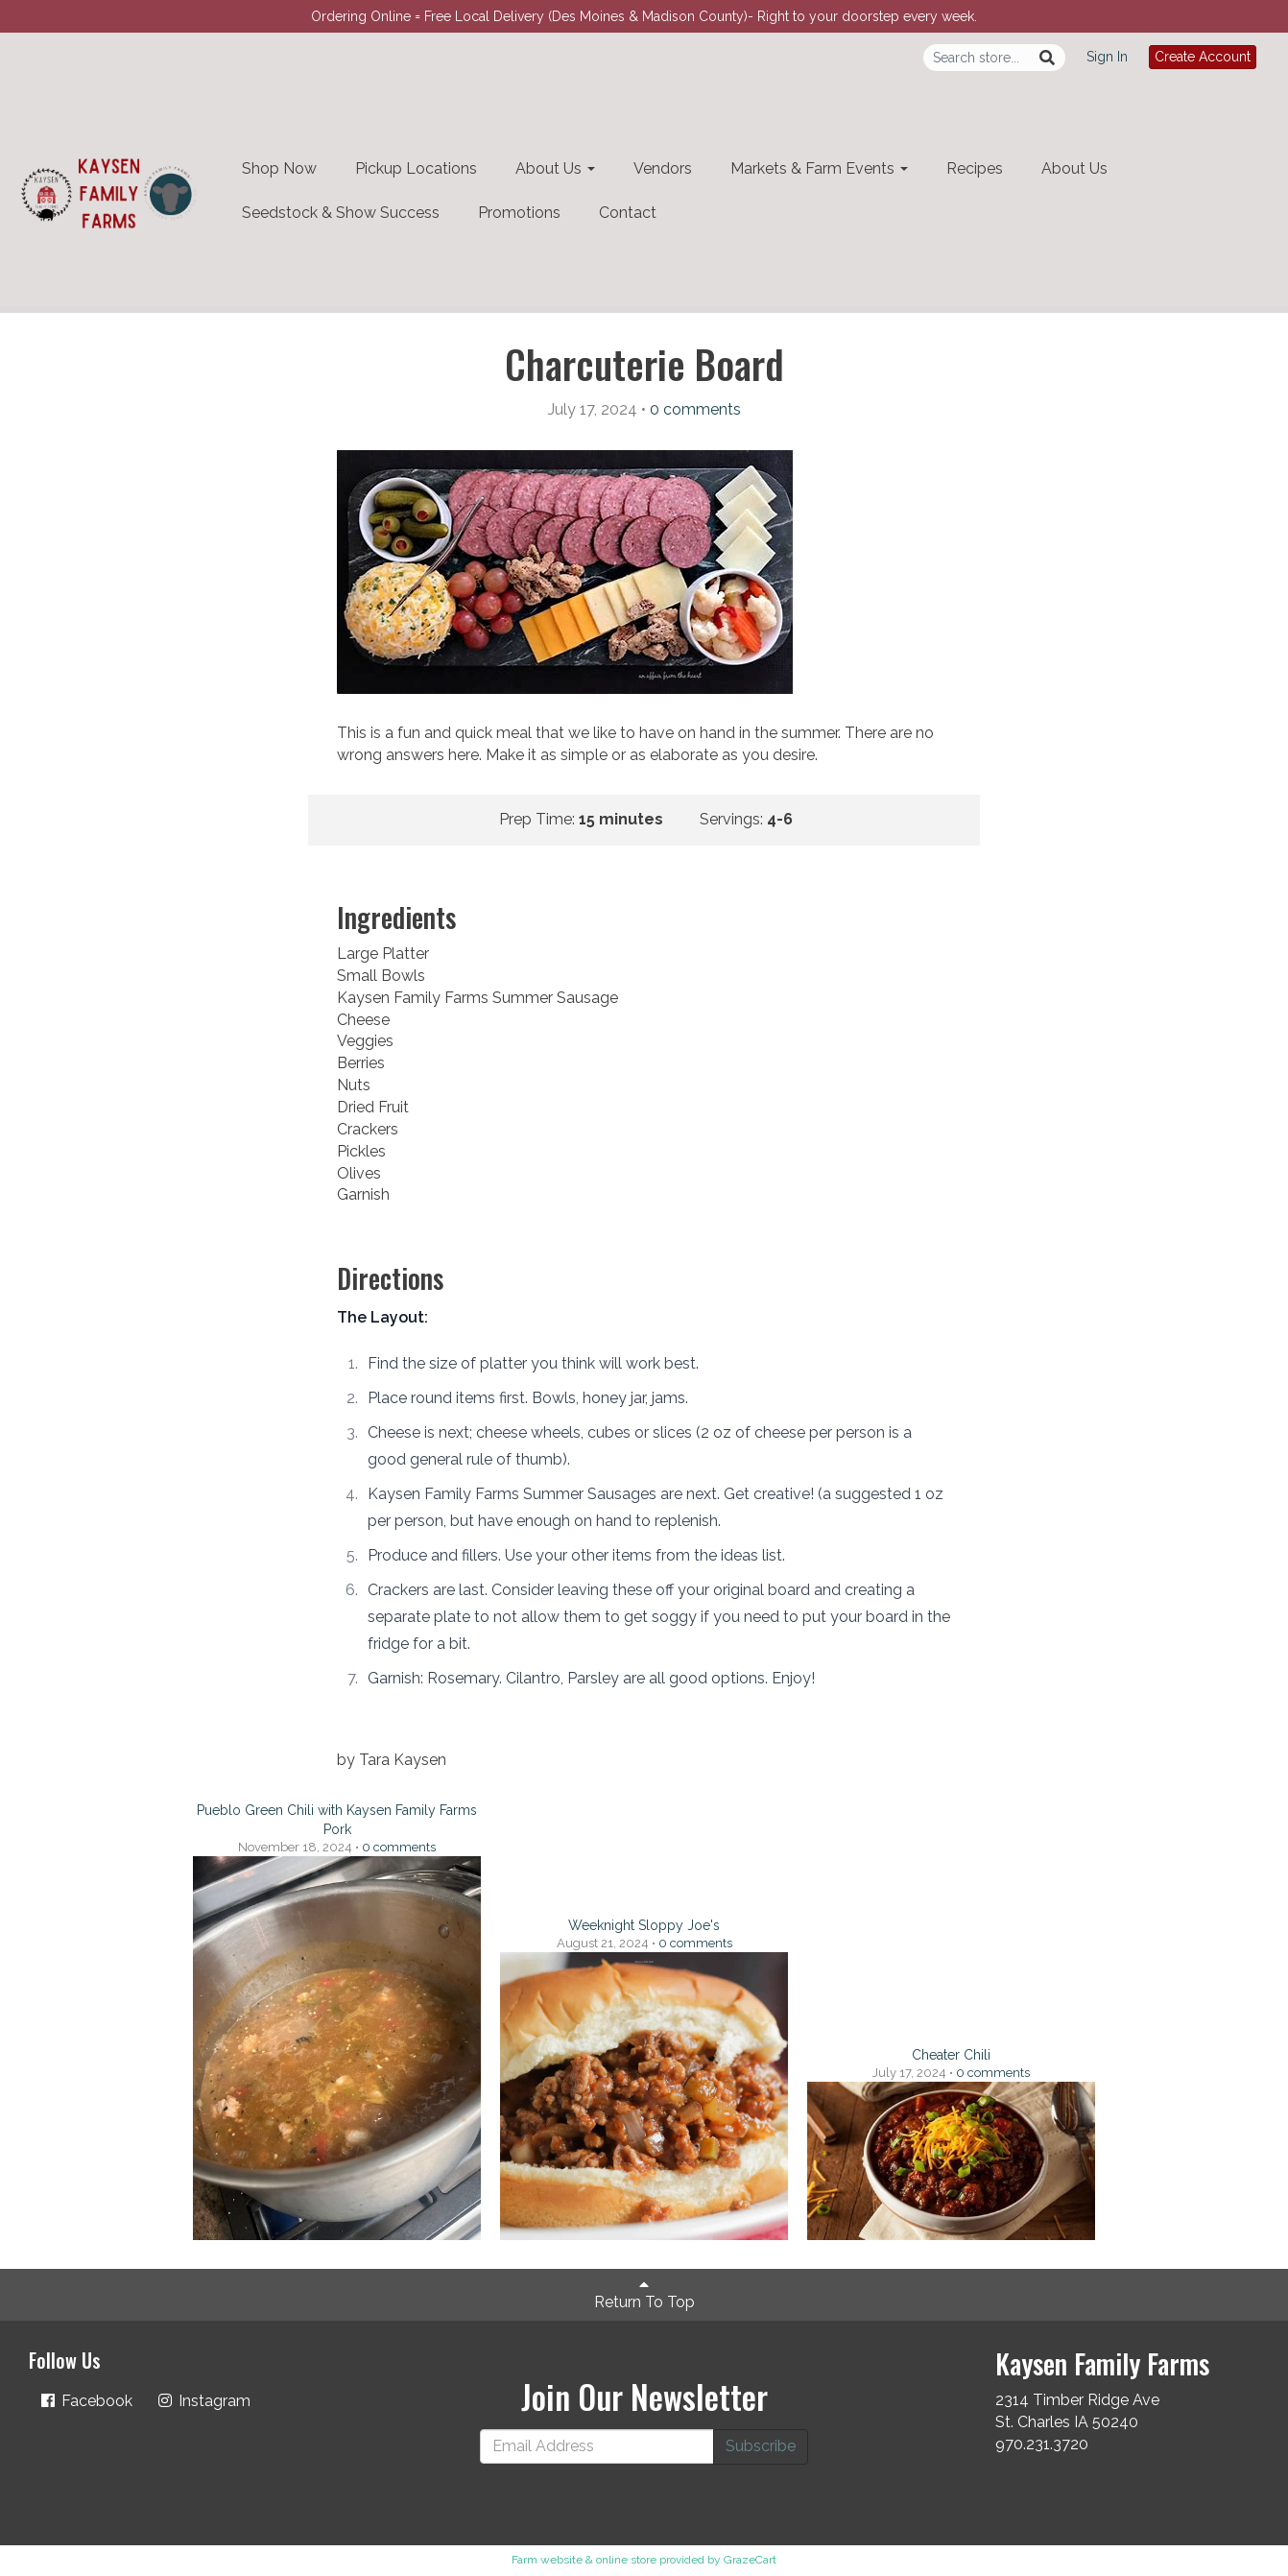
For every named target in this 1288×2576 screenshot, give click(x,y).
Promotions (519, 212)
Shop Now (279, 168)
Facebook (85, 2401)
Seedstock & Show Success (341, 212)
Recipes (974, 168)
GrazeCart (750, 2559)
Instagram (202, 2401)
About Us (555, 168)
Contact (627, 212)
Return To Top (644, 2294)
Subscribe (761, 2446)
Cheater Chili (951, 2055)
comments (695, 409)
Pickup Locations (416, 168)
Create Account (1203, 56)
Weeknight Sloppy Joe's (644, 1925)
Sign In (1107, 56)
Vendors (662, 168)
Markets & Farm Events (819, 168)
